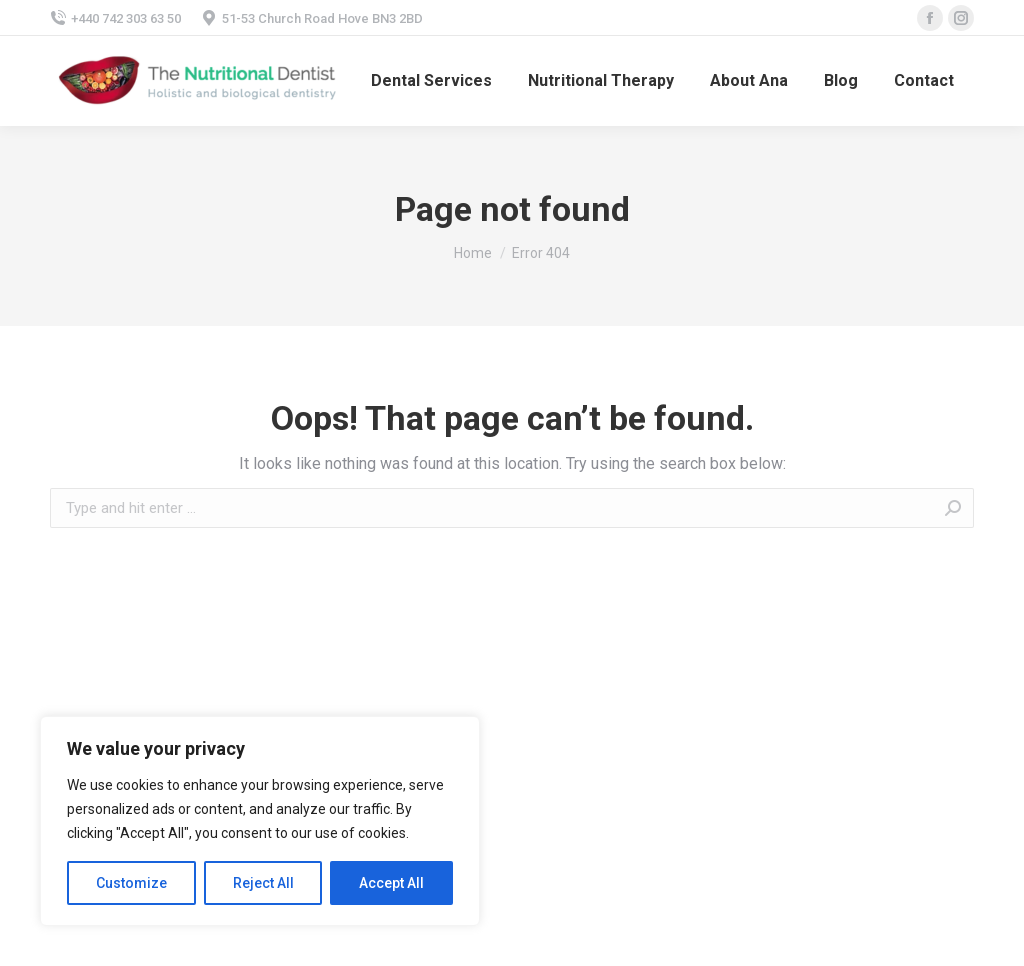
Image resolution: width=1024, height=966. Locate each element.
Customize (131, 883)
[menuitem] (431, 81)
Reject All (263, 883)
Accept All (391, 883)
